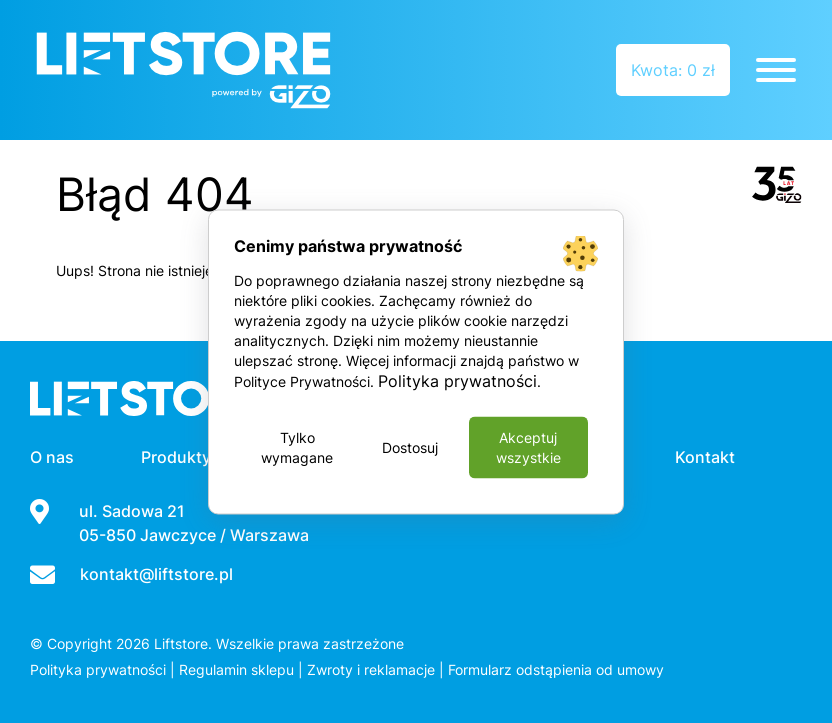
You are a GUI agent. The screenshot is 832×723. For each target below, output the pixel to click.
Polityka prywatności (98, 669)
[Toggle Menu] (776, 70)
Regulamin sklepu (236, 669)
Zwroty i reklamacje (371, 669)
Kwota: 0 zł (673, 70)
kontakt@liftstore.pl (156, 574)
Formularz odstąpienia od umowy (556, 669)
